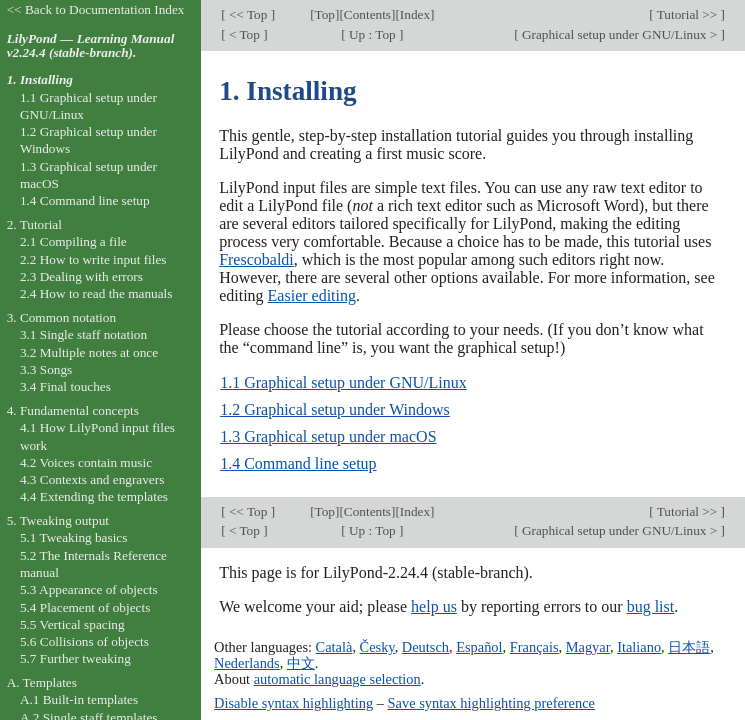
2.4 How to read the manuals (96, 293)
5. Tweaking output (58, 520)
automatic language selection (337, 679)
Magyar (588, 647)
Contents (367, 14)
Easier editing (312, 295)
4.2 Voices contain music (86, 462)
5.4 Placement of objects (85, 607)
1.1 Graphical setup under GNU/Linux (343, 382)
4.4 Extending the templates (94, 496)
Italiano (639, 647)
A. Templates (42, 682)
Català (334, 647)
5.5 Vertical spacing (72, 624)
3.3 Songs (46, 369)
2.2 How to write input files (93, 259)
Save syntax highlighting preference (491, 703)
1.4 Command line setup (298, 463)
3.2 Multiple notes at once (89, 352)
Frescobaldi (256, 259)
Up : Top (372, 34)
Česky (377, 647)
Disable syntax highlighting (293, 703)
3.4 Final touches (65, 386)
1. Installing (40, 79)
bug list (651, 606)
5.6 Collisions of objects (84, 641)
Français (534, 647)
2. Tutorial (34, 224)
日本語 (689, 647)
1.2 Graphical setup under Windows (335, 409)
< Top (245, 34)
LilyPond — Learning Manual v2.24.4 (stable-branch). (91, 46)
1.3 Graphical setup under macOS (328, 436)
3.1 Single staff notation (83, 334)
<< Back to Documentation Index (96, 9)
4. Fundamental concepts (73, 410)
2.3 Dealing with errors (81, 276)
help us (434, 606)
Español (479, 647)
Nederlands (247, 663)
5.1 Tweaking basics (74, 537)
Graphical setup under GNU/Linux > (620, 34)
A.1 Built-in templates (79, 699)
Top (325, 14)
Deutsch (425, 647)
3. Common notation (61, 317)
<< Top (248, 14)
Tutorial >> (687, 14)
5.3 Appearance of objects (89, 589)
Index (415, 14)
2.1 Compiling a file (73, 241)
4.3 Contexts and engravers (92, 479)
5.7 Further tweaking (75, 658)
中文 (301, 663)
